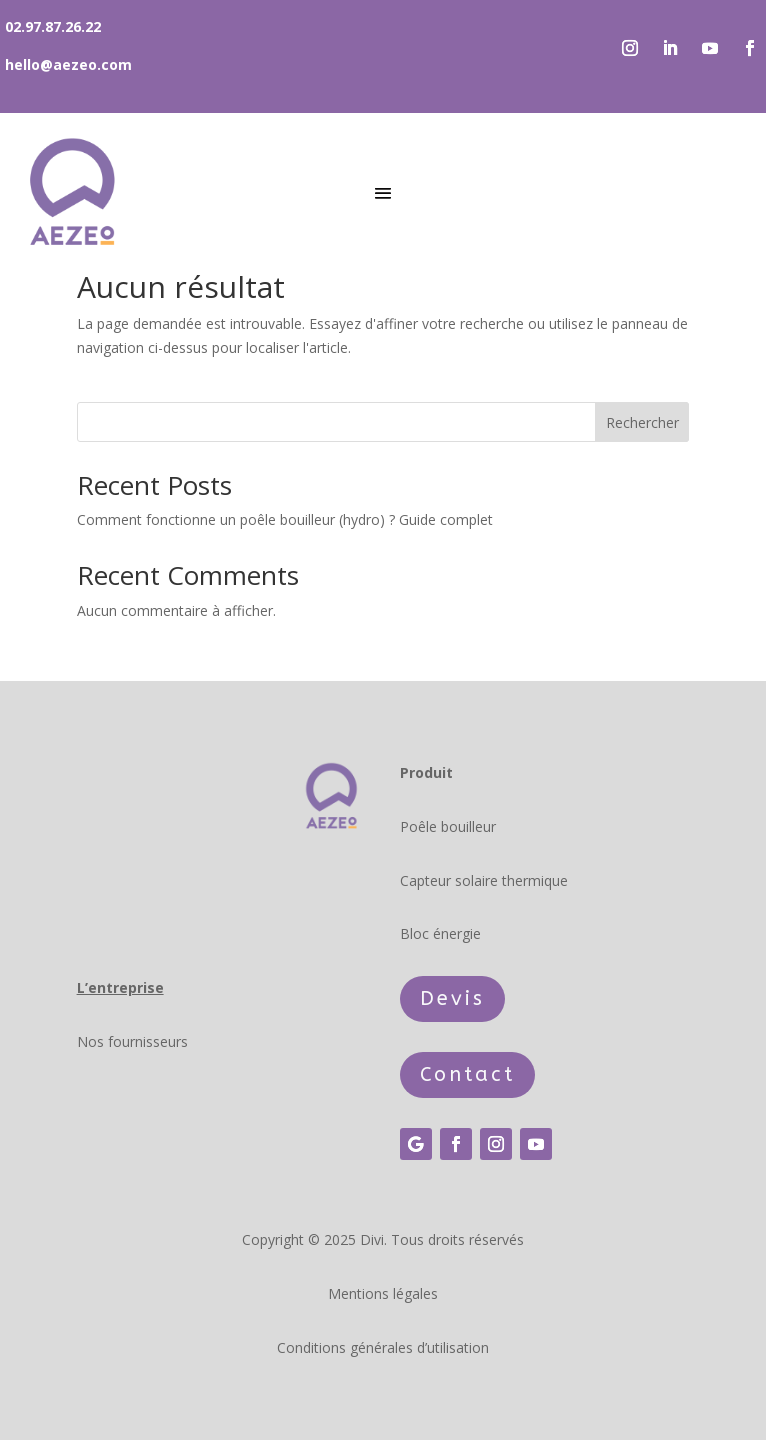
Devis (452, 998)
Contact (467, 1074)
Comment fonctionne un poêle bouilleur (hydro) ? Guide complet (285, 519)
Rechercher (642, 422)
